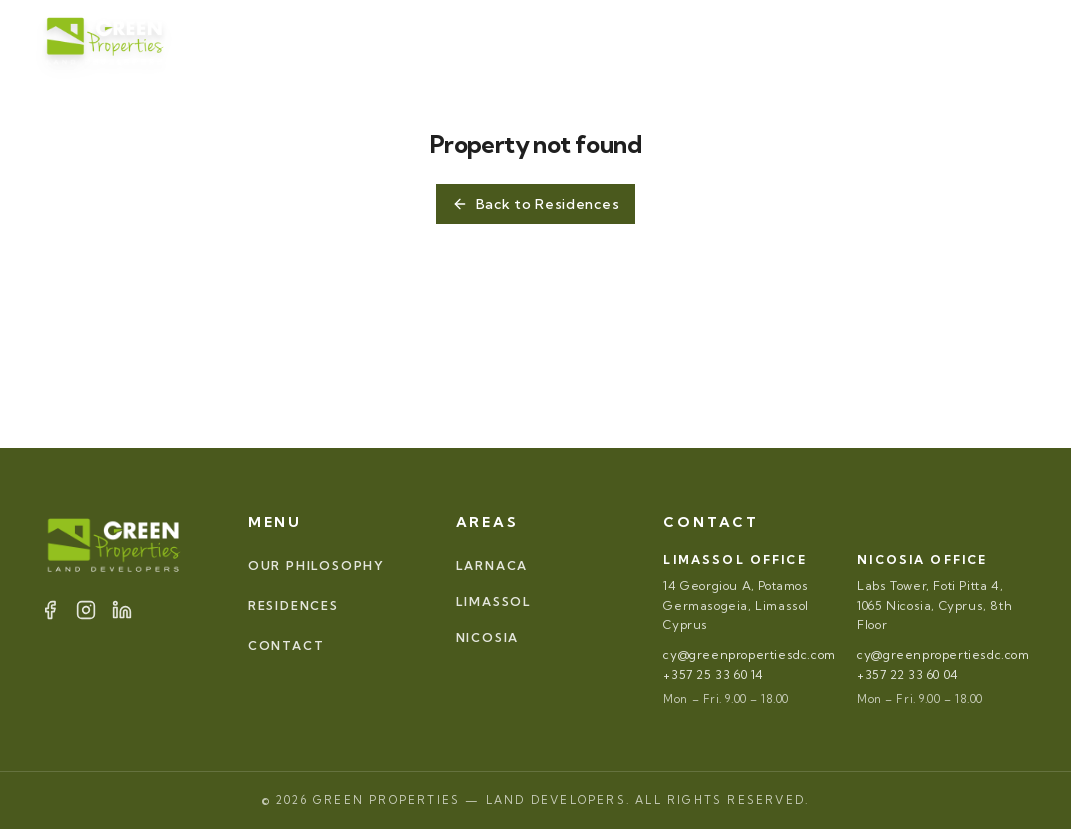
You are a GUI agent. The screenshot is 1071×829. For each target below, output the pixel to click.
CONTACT (717, 40)
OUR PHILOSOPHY (346, 40)
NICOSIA (488, 637)
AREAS (620, 40)
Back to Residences (536, 204)
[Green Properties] (105, 40)
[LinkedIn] (851, 40)
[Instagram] (827, 40)
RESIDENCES (505, 40)
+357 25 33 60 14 (713, 674)
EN (964, 40)
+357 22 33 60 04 (908, 674)
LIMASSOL (494, 601)
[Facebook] (803, 40)
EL (1014, 40)
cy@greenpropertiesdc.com (749, 654)
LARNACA (492, 565)
